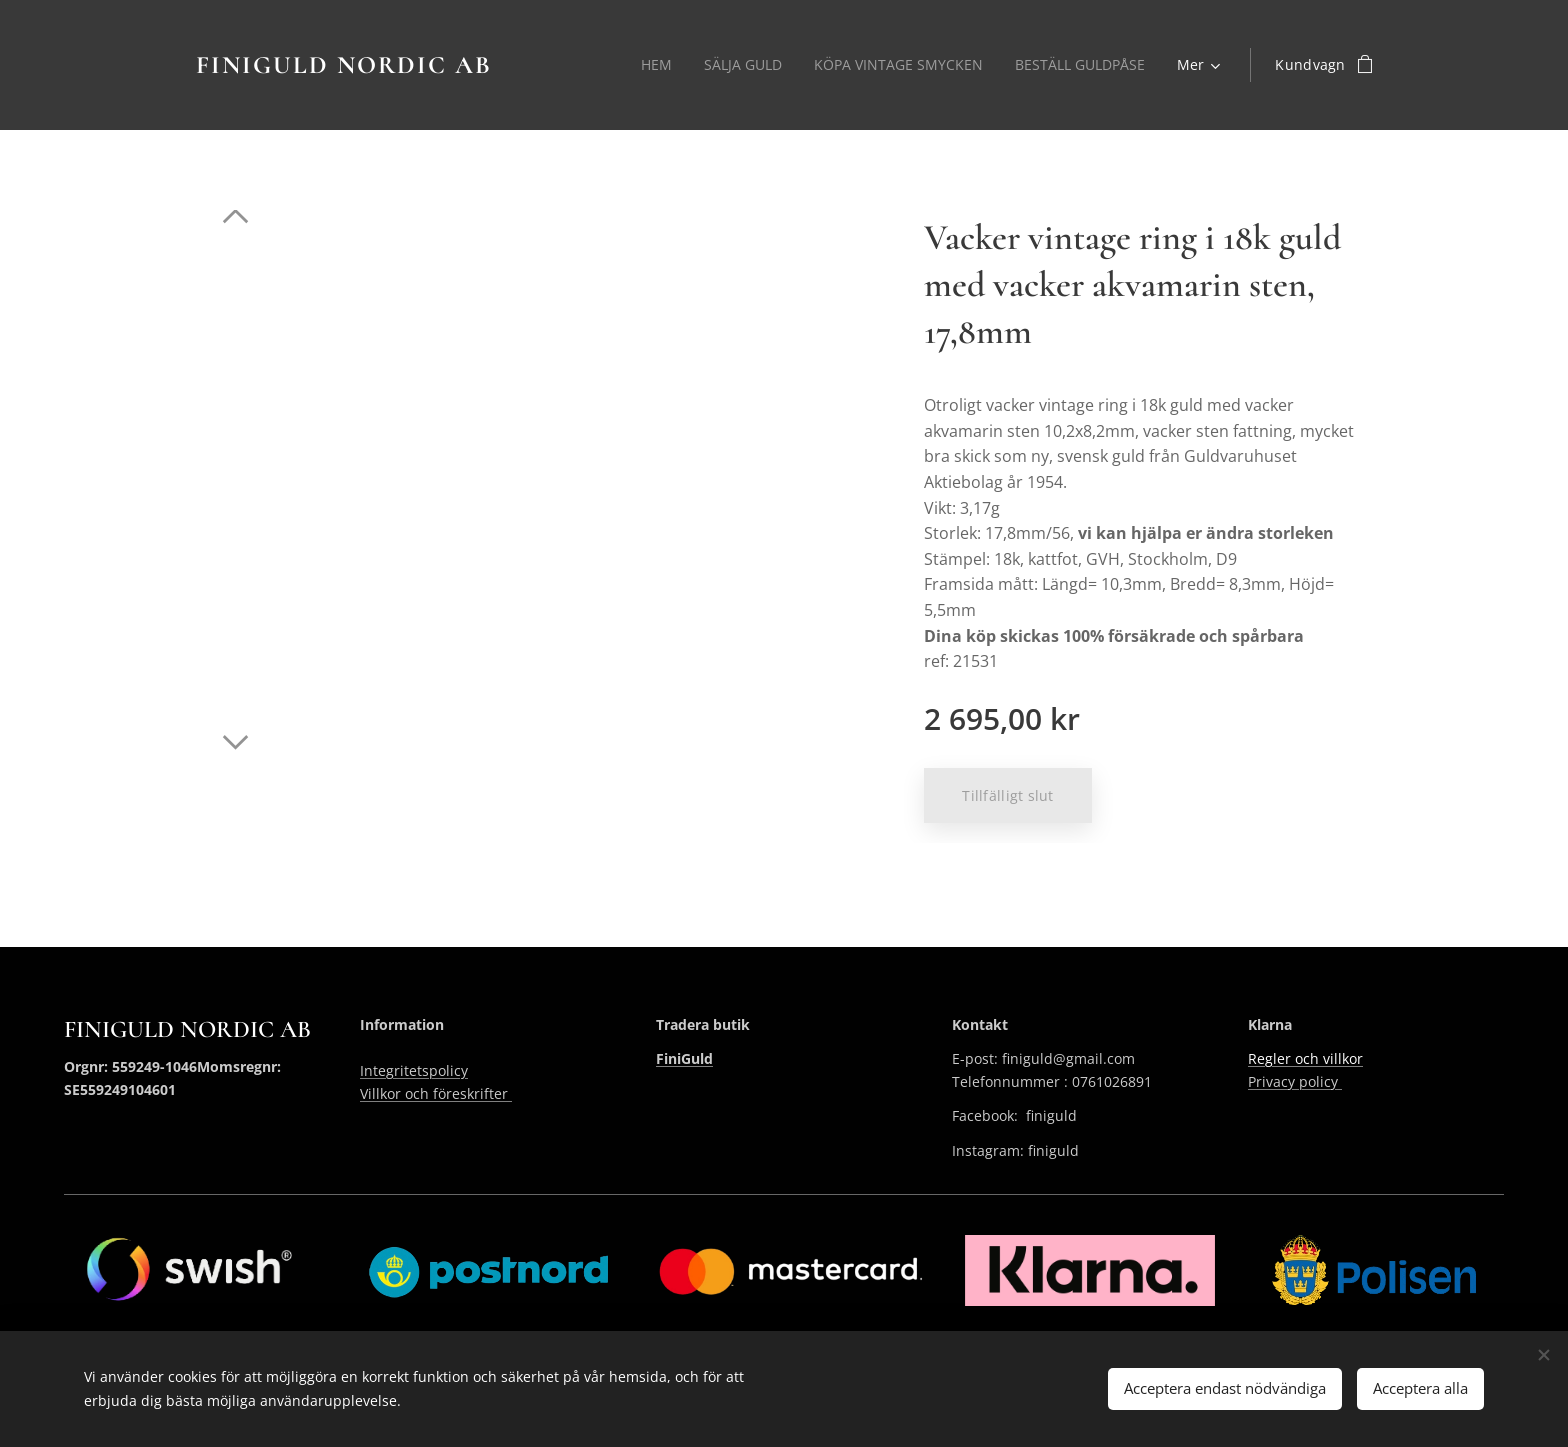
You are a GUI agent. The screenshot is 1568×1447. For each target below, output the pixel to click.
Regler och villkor (1305, 1058)
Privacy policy (1295, 1081)
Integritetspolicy (414, 1070)
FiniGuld (684, 1058)
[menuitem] (648, 65)
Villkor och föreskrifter (436, 1093)
